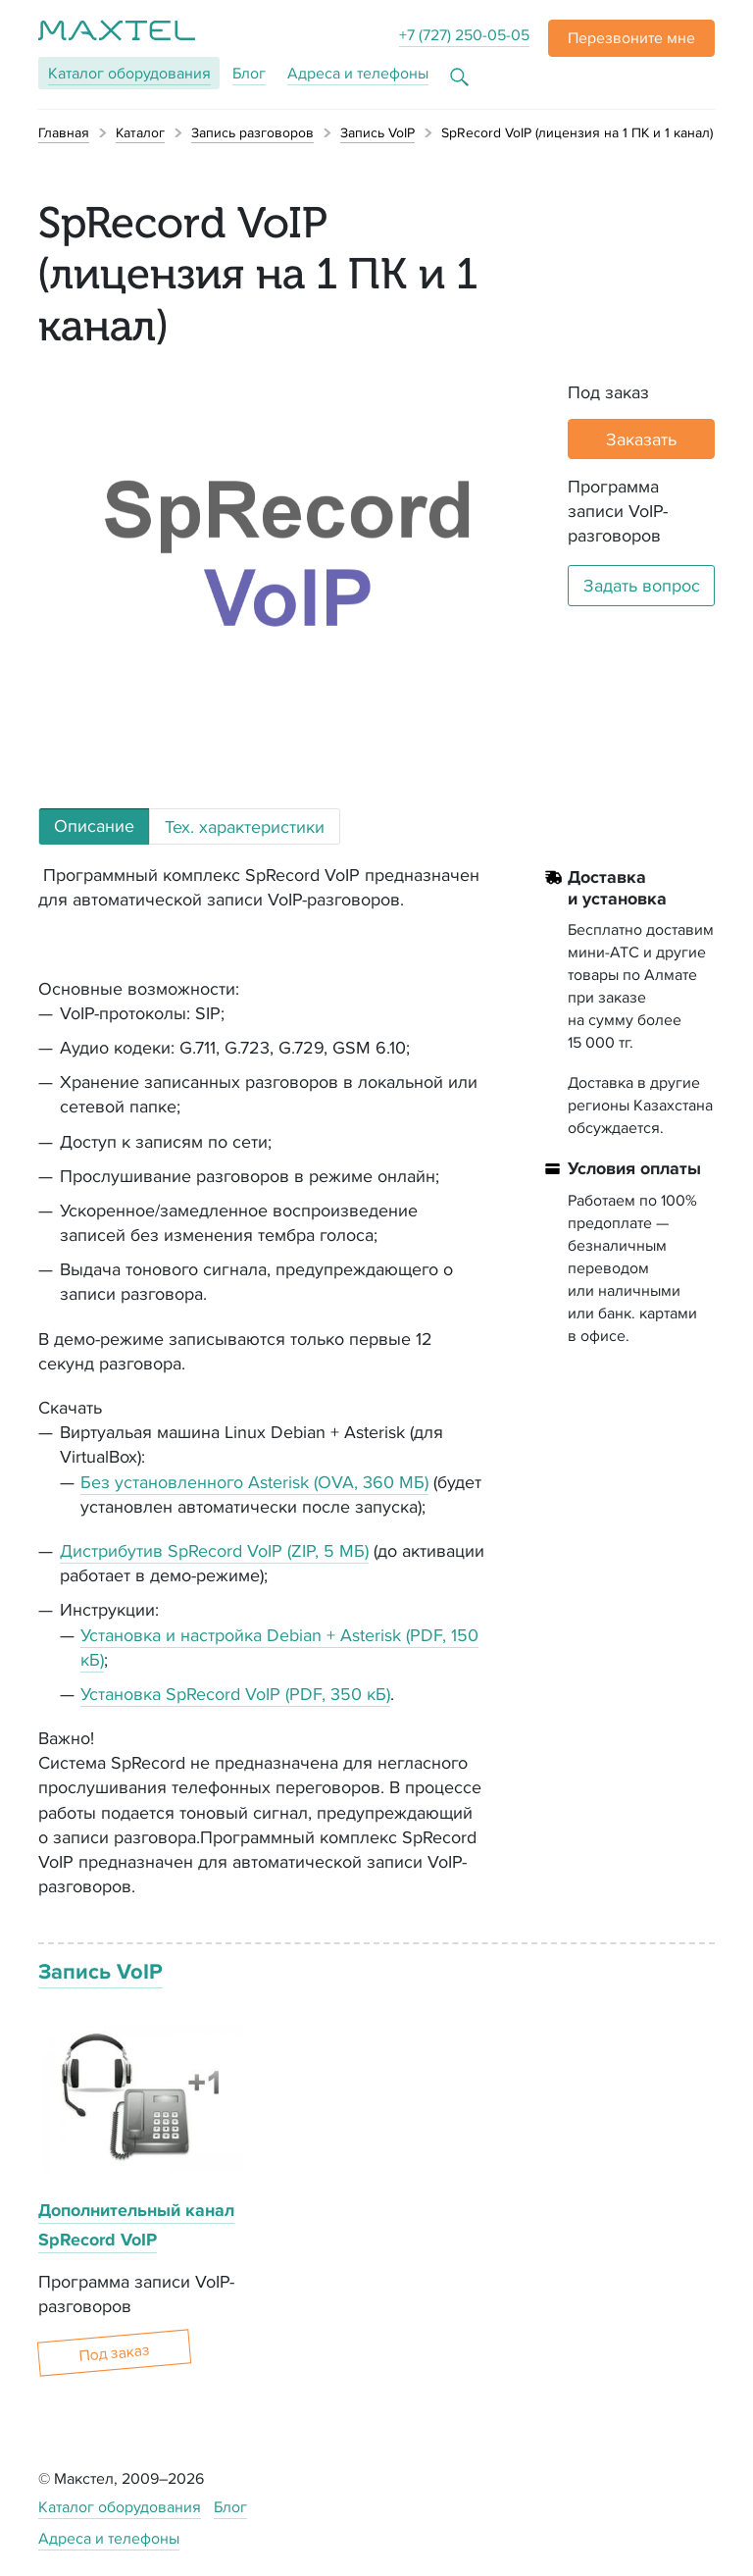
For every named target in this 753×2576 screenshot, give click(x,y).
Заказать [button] (641, 439)
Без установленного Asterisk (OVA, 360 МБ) (254, 1481)
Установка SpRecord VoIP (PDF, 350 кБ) (235, 1693)
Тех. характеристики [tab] (245, 826)
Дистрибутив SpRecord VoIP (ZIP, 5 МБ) (214, 1550)
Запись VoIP (100, 1971)
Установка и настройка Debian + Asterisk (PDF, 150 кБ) (279, 1647)
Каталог (129, 73)
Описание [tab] (94, 825)
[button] (631, 38)
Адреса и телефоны (357, 73)
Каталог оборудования (119, 2507)
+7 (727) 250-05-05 (464, 35)
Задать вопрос (641, 585)
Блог (249, 73)
